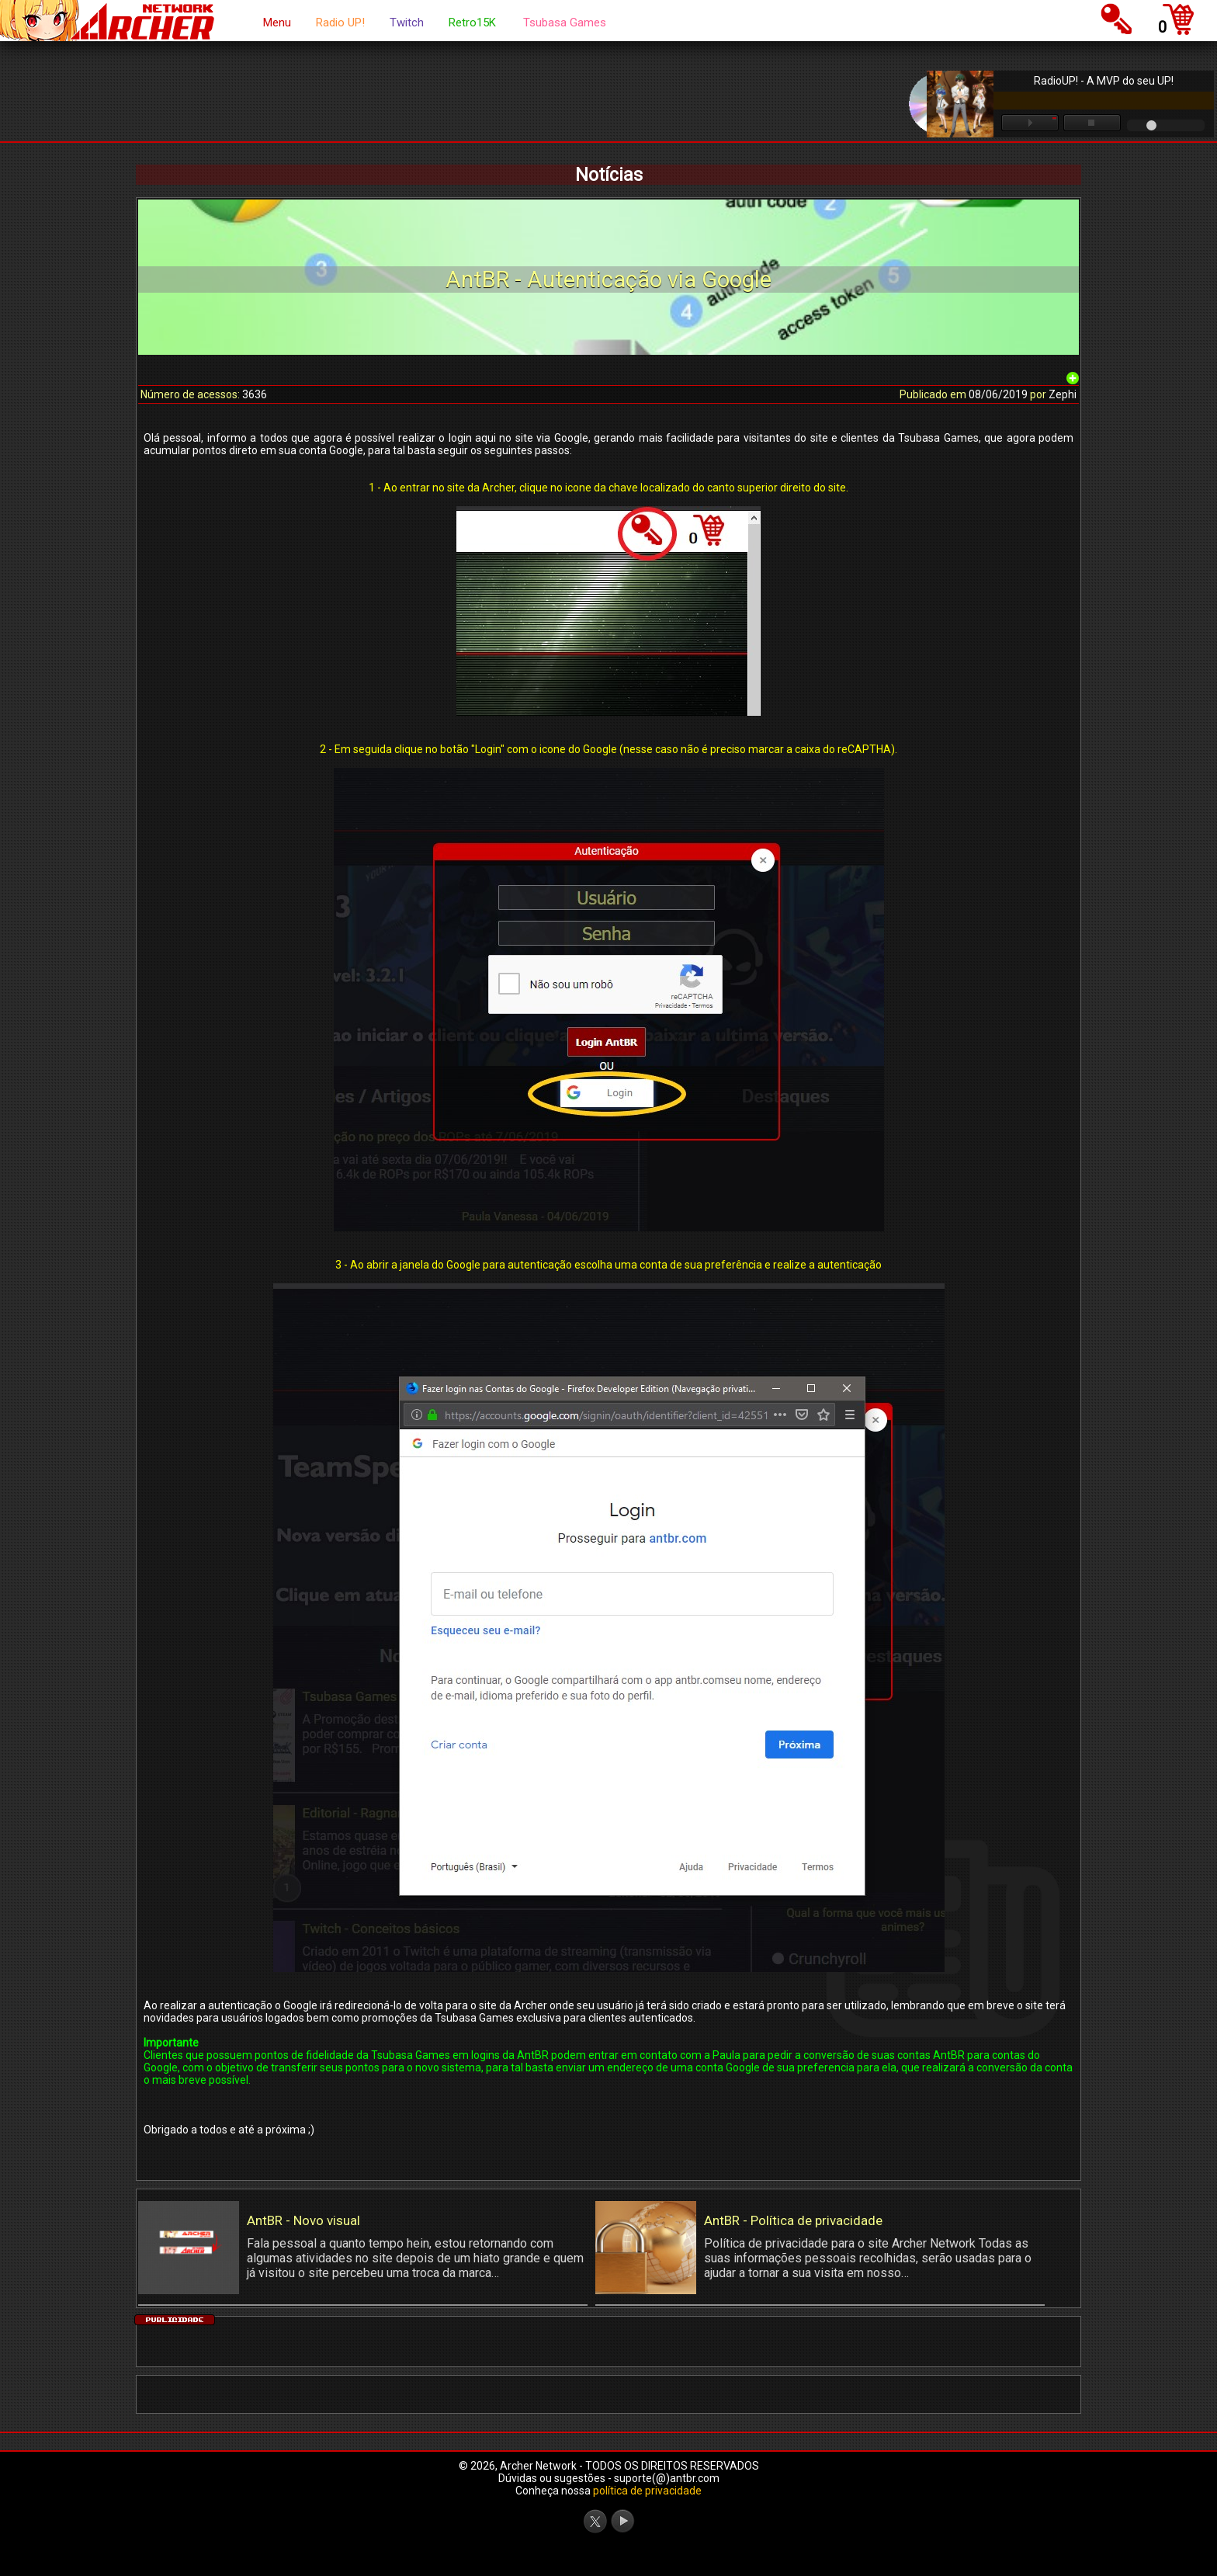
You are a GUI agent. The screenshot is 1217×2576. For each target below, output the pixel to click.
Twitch (407, 23)
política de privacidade (647, 2490)
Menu (277, 23)
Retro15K (472, 23)
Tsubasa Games (564, 23)
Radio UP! (340, 23)
